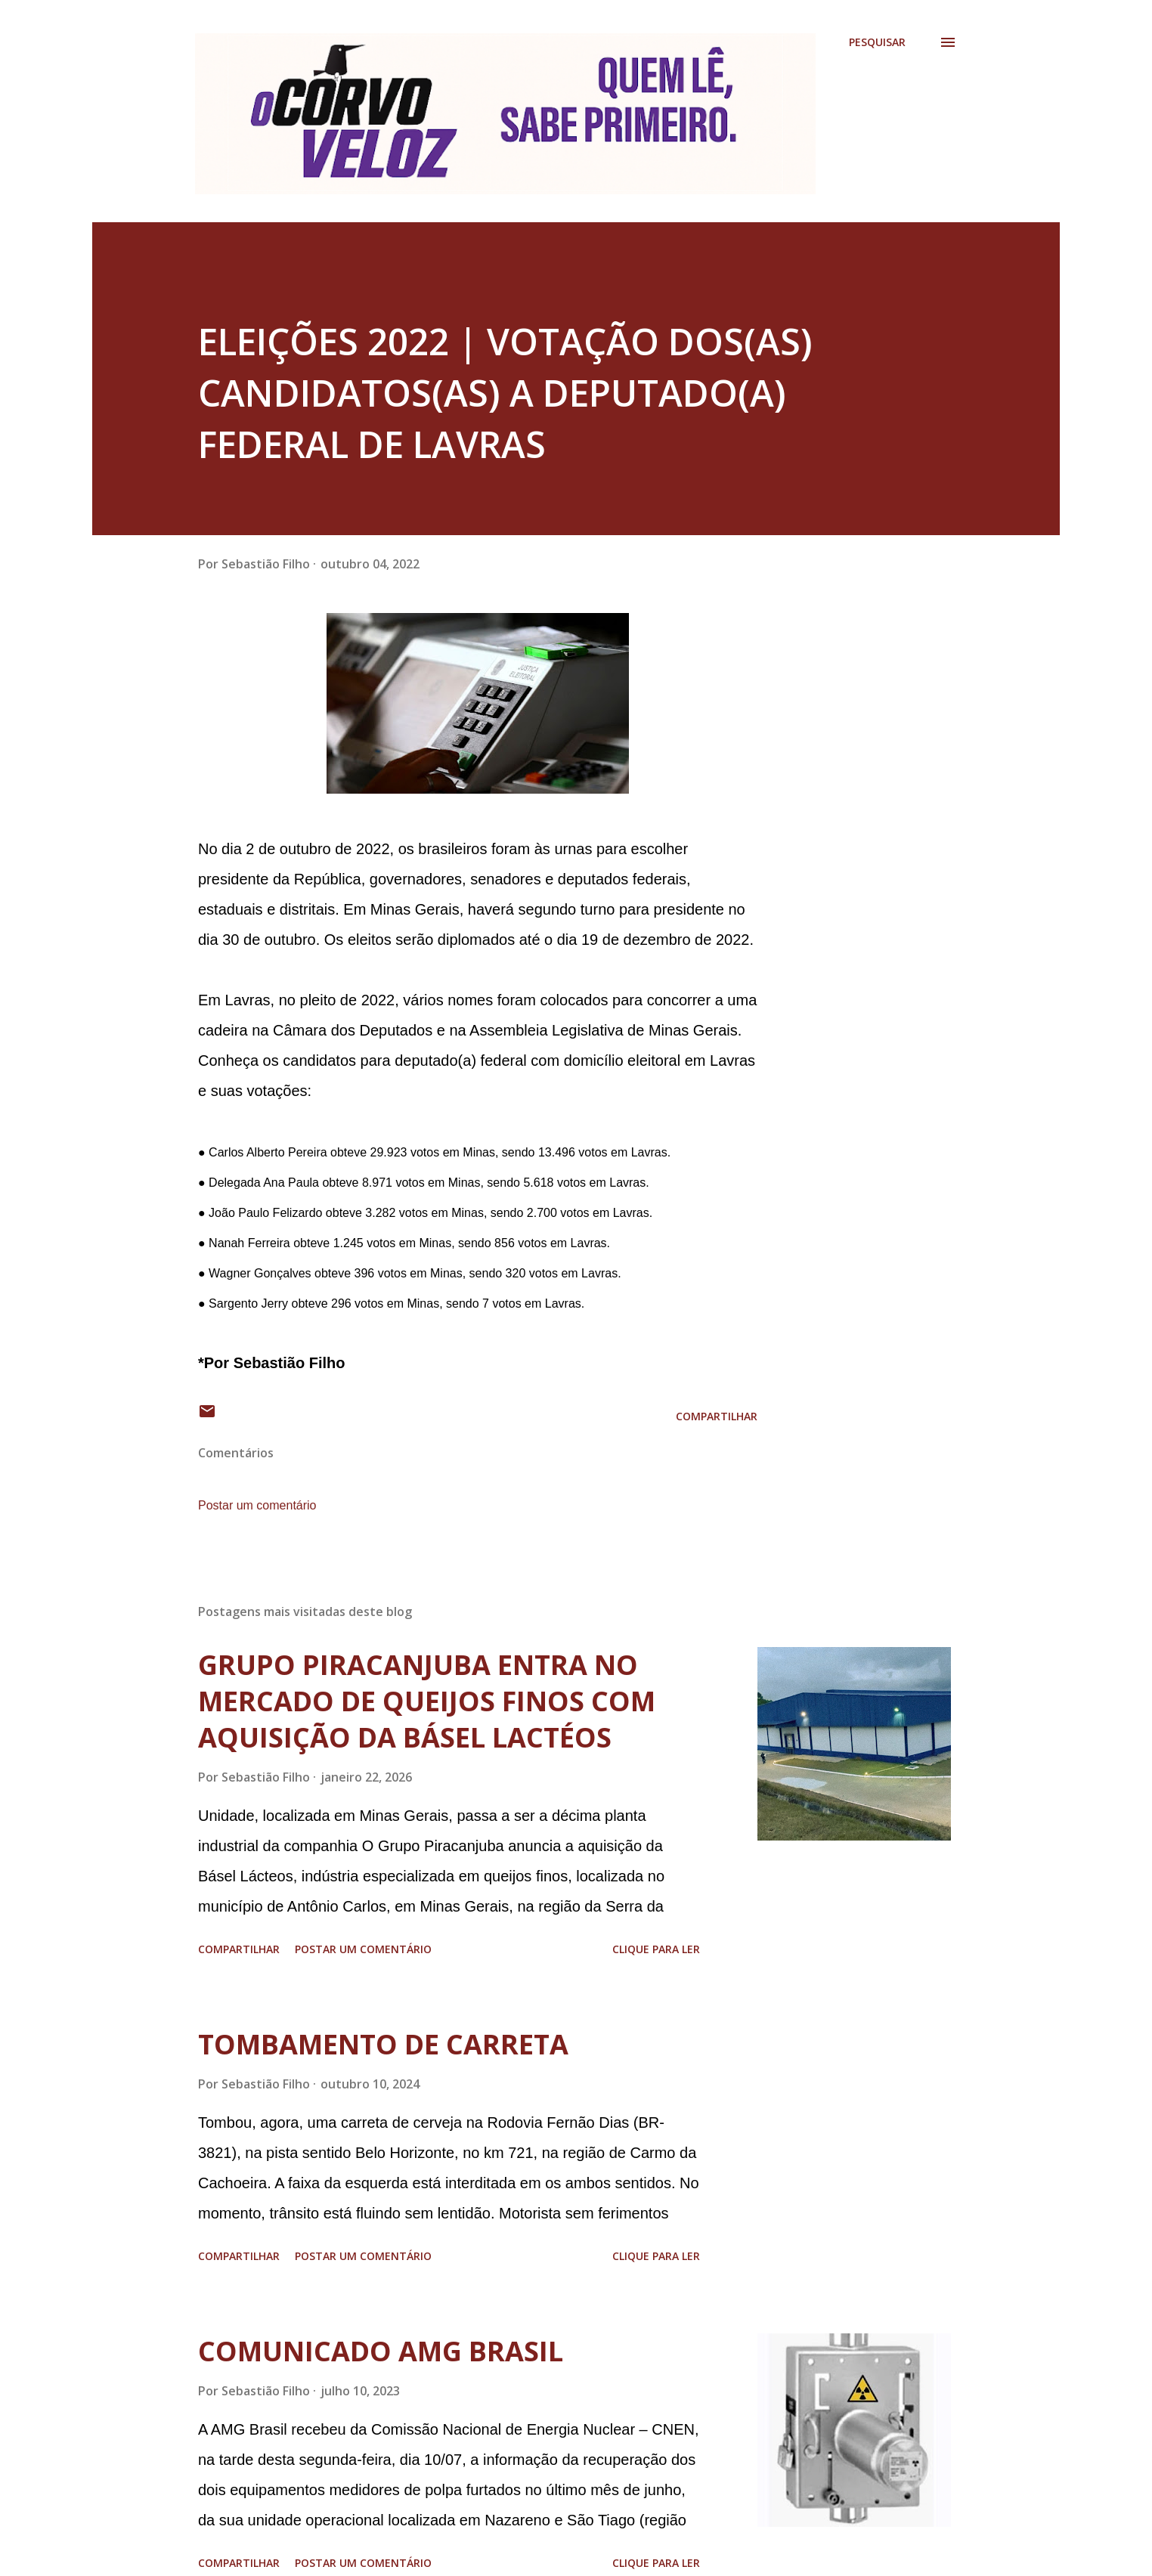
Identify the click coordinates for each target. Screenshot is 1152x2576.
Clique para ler (656, 1949)
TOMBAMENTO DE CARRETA (383, 2044)
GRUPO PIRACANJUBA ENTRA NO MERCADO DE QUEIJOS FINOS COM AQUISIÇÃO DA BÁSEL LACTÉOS (426, 1701)
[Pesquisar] (877, 42)
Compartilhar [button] (716, 1416)
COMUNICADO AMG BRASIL (380, 2351)
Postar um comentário (257, 1505)
